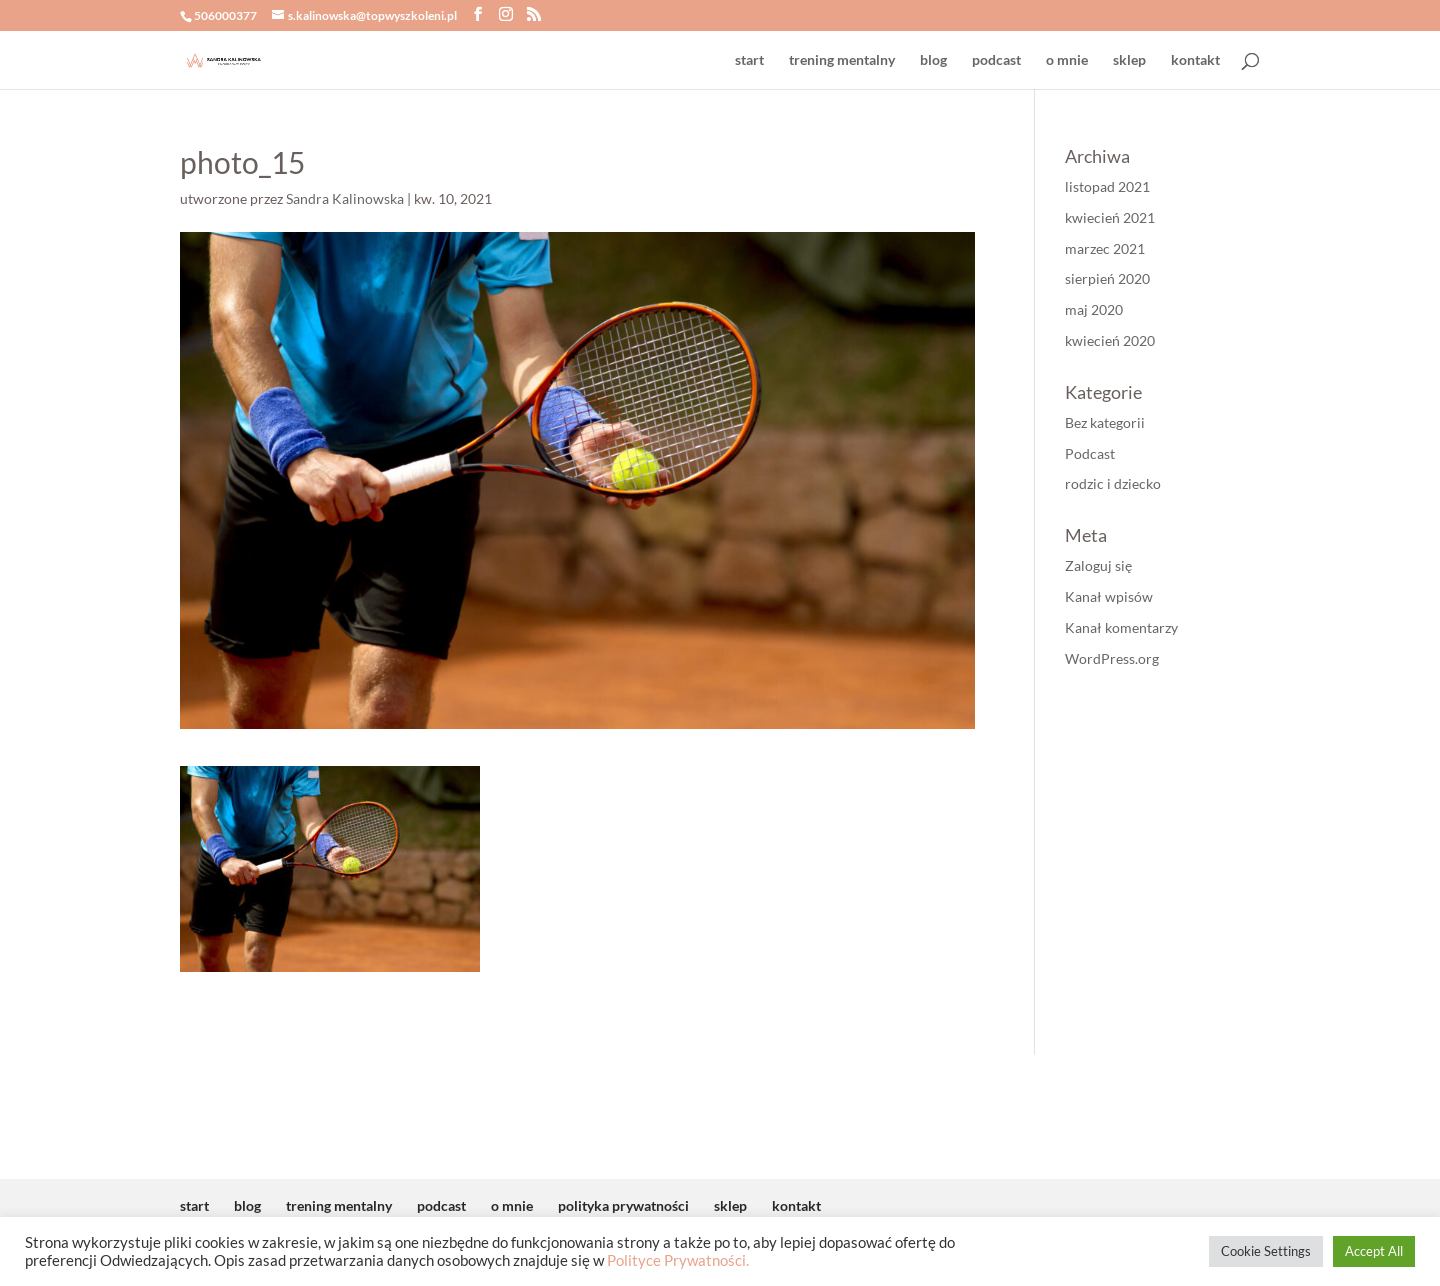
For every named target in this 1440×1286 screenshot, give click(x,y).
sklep (1129, 60)
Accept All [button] (1374, 1251)
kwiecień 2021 (1110, 217)
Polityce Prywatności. (678, 1260)
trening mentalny (842, 60)
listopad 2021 (1107, 186)
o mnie (1067, 60)
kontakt (1195, 60)
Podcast (1090, 453)
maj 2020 (1094, 309)
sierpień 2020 (1107, 278)
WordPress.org (1112, 658)
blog (933, 60)
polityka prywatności (623, 1205)
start (749, 60)
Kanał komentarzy (1121, 627)
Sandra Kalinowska (345, 198)
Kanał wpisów (1109, 596)
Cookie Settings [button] (1266, 1251)
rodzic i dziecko (1113, 483)
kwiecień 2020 (1110, 340)
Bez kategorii (1105, 422)
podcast (996, 60)
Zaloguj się (1098, 565)
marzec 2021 (1105, 248)
